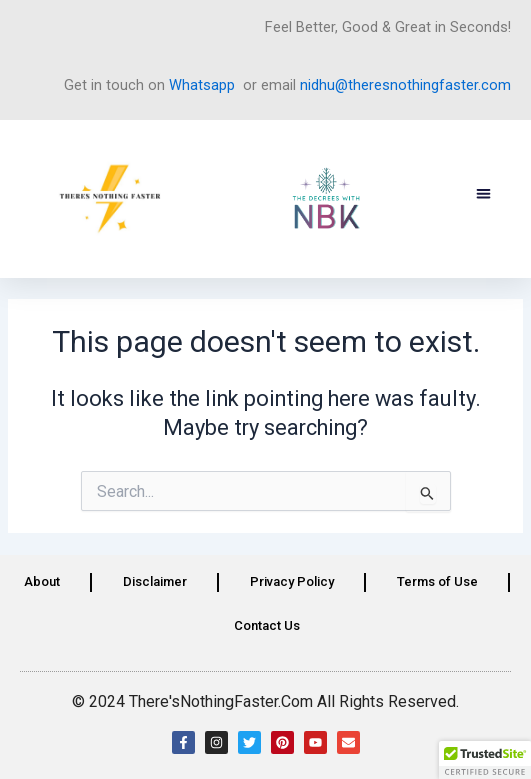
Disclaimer (155, 581)
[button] (483, 194)
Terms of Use (437, 581)
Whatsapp (202, 85)
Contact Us (267, 625)
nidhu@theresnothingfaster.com (405, 85)
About (42, 581)
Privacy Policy (292, 581)
